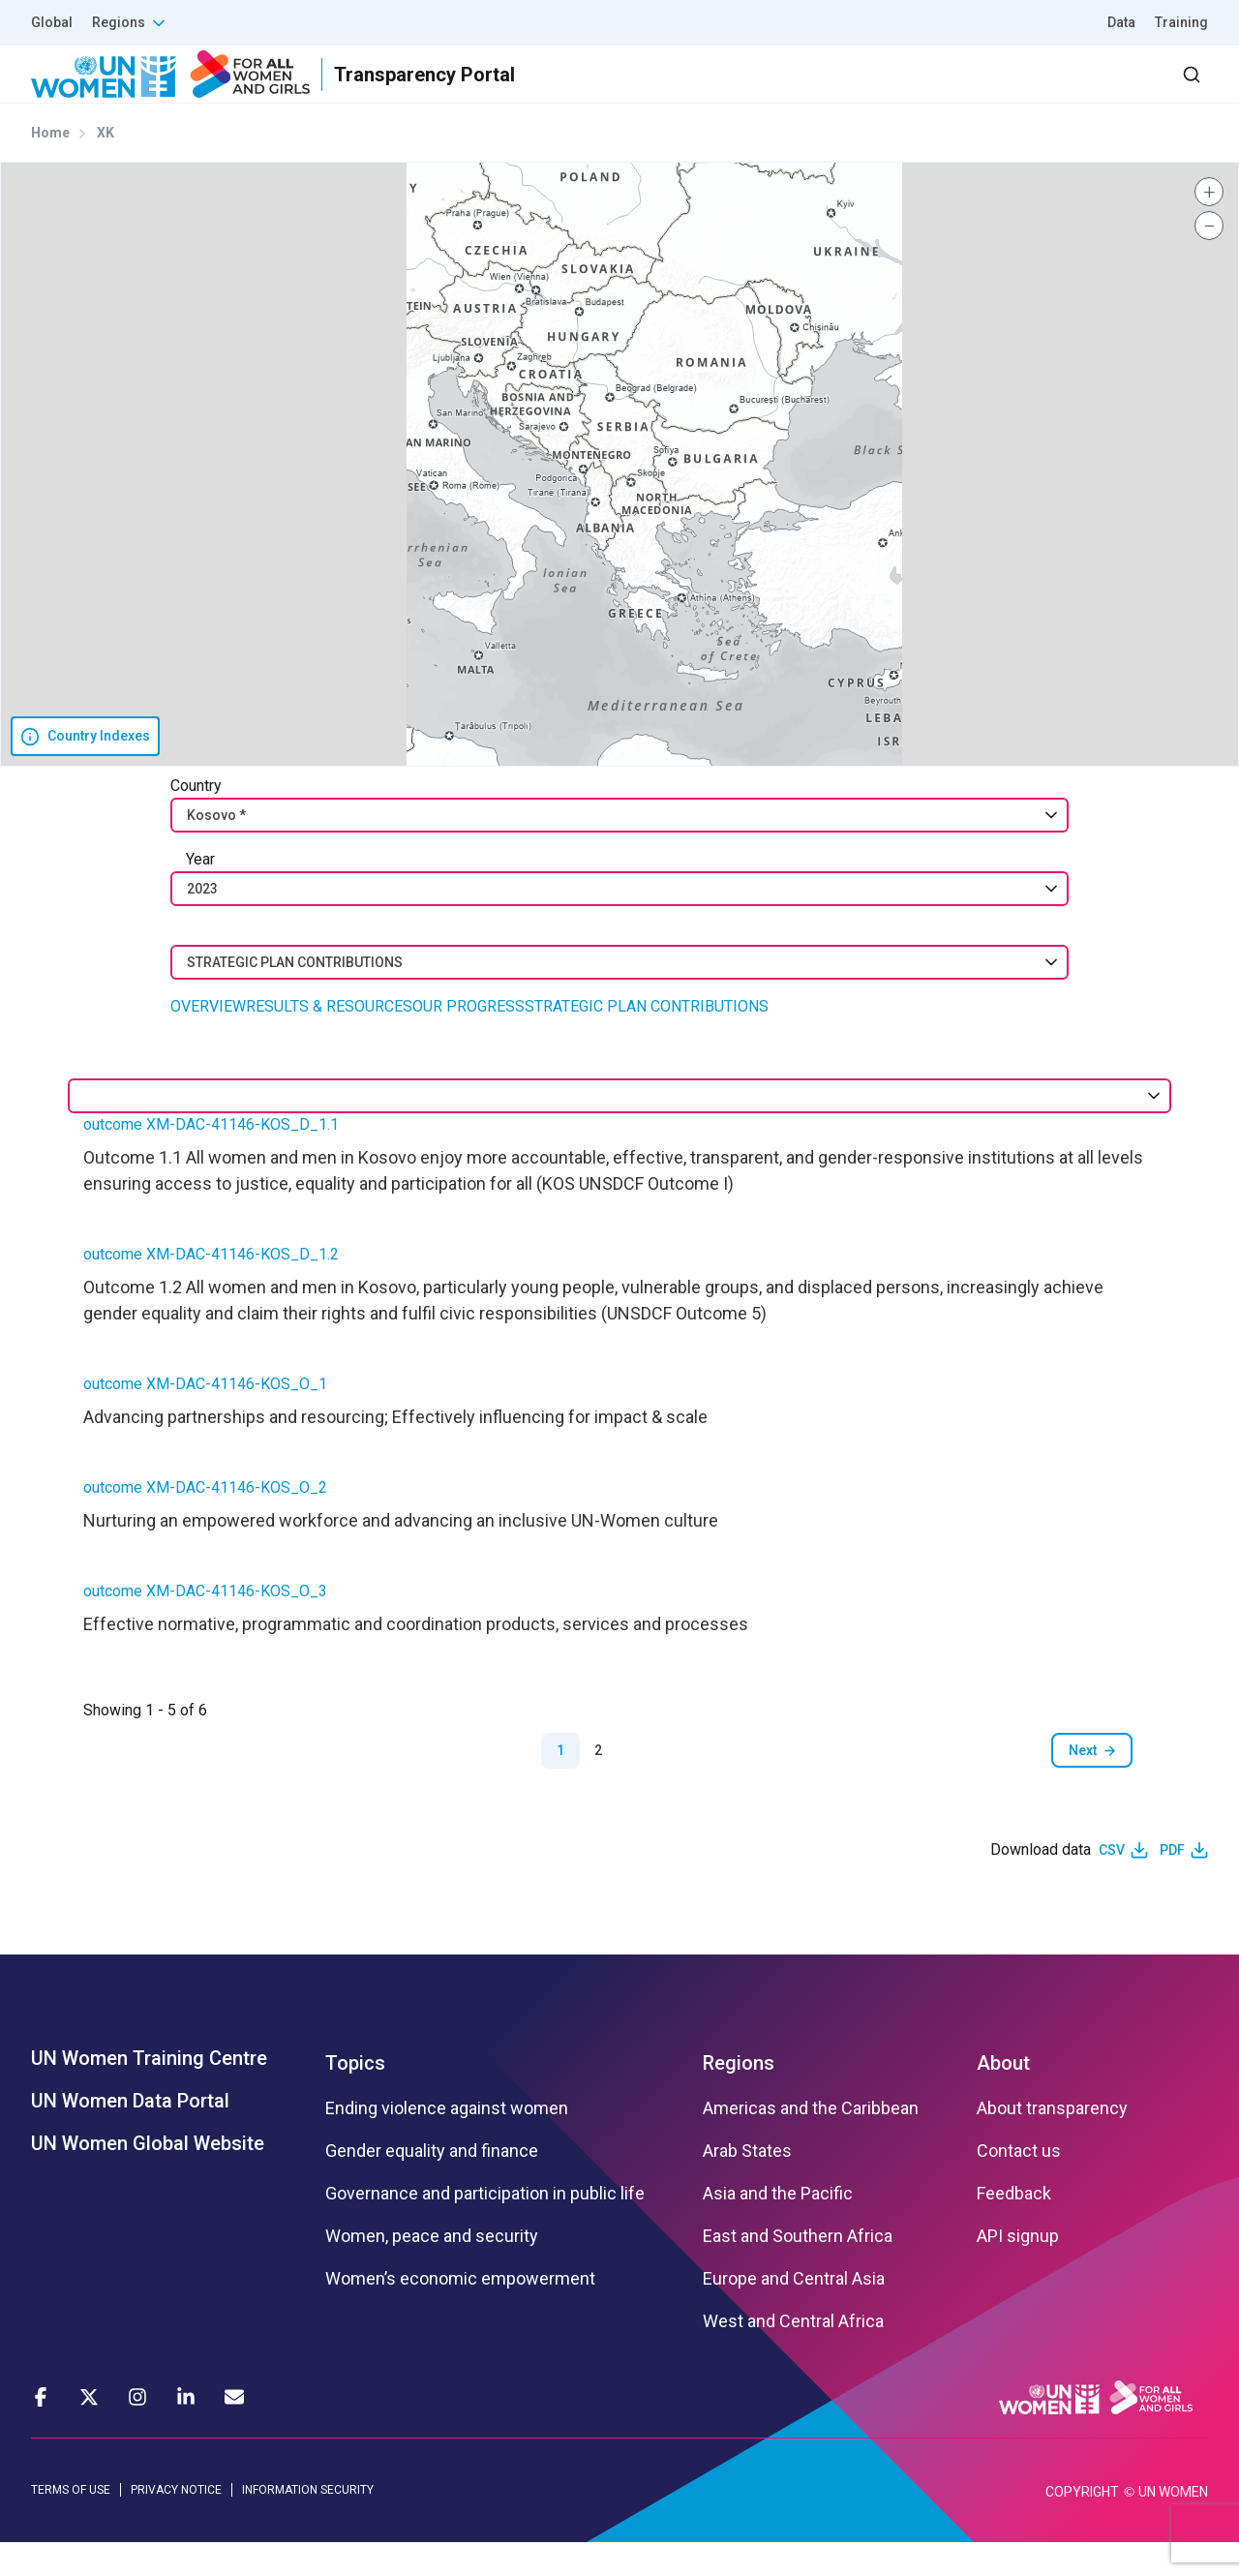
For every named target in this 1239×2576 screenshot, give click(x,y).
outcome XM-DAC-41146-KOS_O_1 (205, 1418)
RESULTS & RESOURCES (329, 1041)
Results (717, 91)
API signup (1018, 2271)
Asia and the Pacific (778, 2228)
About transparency (1052, 2143)
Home (50, 167)
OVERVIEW (208, 1041)
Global (52, 22)
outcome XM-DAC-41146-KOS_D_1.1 (211, 1159)
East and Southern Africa (797, 2271)
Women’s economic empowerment (460, 2313)
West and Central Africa (793, 2356)
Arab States (747, 2186)
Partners (821, 91)
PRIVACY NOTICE (176, 2524)
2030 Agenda (947, 91)
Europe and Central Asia (794, 2313)
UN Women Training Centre (149, 2093)
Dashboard (1096, 91)
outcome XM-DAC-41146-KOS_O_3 (205, 1626)
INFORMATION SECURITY (308, 2524)
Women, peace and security (431, 2271)
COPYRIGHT (1082, 2525)
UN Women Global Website (147, 2178)
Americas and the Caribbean (811, 2143)
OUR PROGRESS (468, 1041)
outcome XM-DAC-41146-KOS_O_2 (205, 1522)
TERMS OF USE (70, 2524)
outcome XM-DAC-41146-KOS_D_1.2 (211, 1289)
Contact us (1019, 2186)
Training (1181, 22)
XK (105, 167)
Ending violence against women (446, 2143)
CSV (1112, 1885)
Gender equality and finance (431, 2186)
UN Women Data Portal (130, 2135)
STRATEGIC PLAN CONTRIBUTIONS (647, 1041)
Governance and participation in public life (485, 2228)
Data (1121, 22)
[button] (1209, 226)
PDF (1172, 1885)
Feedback (1014, 2228)
